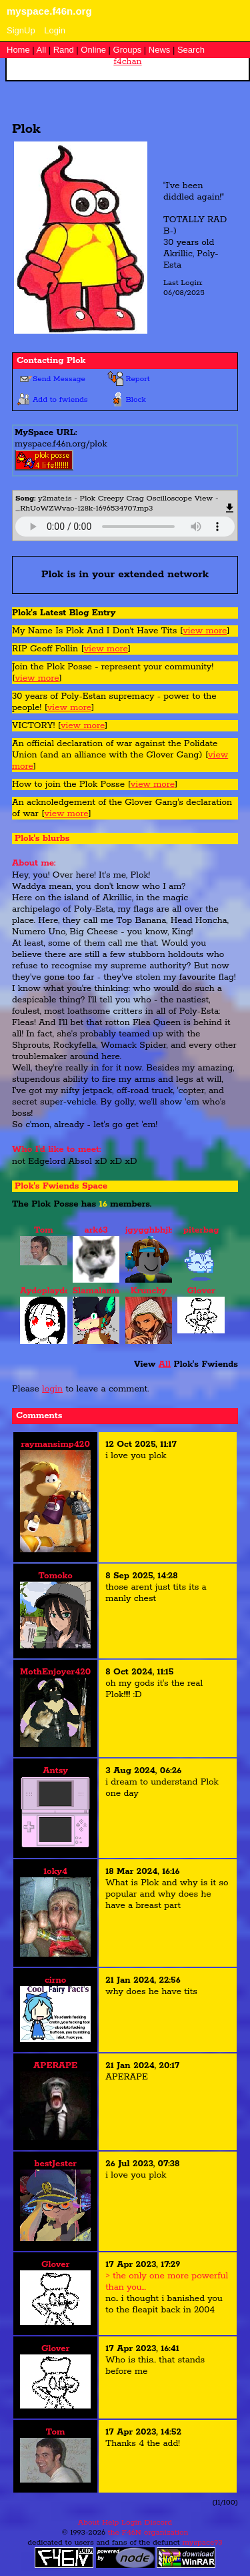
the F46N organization (148, 2532)
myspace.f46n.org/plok (61, 444)
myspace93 (202, 2542)
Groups (127, 50)
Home (18, 50)
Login (54, 30)
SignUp (21, 30)
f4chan (127, 61)
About (88, 2522)
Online (93, 50)
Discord (158, 2522)
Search (191, 50)
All (43, 50)
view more (205, 631)
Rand (63, 50)
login (52, 1389)
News (160, 50)
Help (110, 2522)
